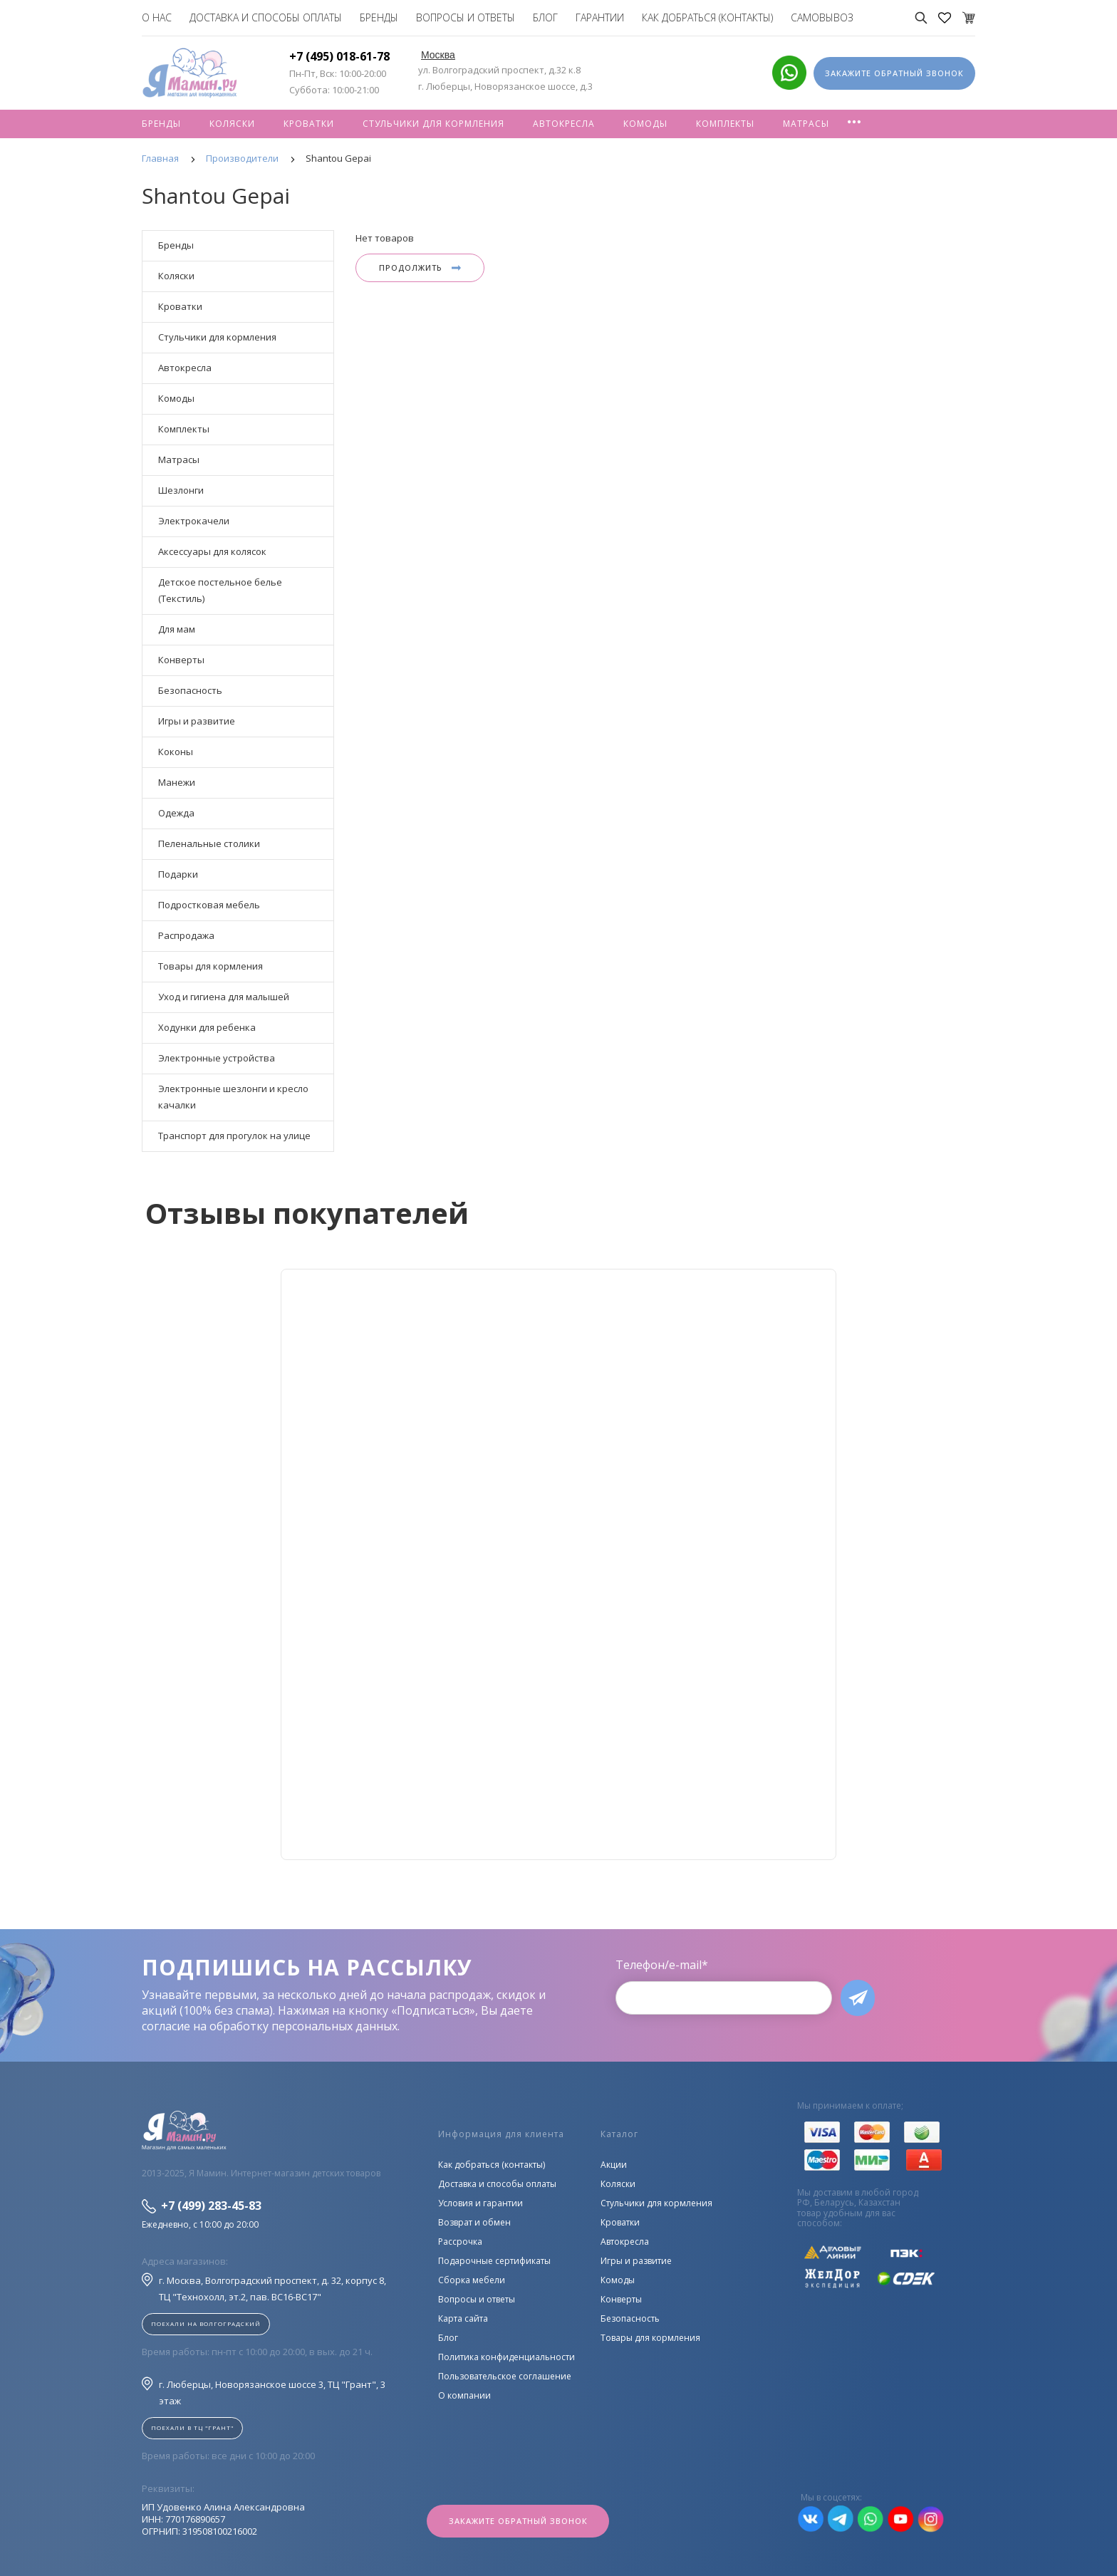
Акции (614, 2165)
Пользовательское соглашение (504, 2376)
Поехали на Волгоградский (206, 2323)
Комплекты (725, 124)
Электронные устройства (216, 1057)
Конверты (181, 659)
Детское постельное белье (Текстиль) (220, 590)
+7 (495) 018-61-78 (339, 56)
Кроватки (309, 124)
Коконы (175, 751)
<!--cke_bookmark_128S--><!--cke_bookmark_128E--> (558, 1564)
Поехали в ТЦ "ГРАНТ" (192, 2427)
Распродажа (186, 935)
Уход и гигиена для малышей (223, 996)
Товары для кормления (210, 966)
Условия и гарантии (480, 2203)
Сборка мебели (471, 2280)
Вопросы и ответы (465, 17)
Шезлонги (181, 490)
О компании (464, 2395)
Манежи (176, 782)
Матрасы (806, 124)
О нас (157, 17)
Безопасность (190, 690)
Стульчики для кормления (433, 124)
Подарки (178, 874)
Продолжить (420, 267)
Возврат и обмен (474, 2222)
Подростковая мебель (209, 904)
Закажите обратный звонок (518, 2520)
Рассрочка (460, 2241)
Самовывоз (822, 17)
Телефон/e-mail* (661, 1965)
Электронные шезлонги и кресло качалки (233, 1096)
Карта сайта (463, 2318)
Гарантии (600, 17)
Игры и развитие (196, 721)
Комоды (645, 124)
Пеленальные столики (209, 843)
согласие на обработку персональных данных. (271, 2026)
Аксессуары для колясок (212, 551)
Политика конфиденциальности (506, 2357)
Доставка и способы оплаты (265, 17)
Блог (545, 17)
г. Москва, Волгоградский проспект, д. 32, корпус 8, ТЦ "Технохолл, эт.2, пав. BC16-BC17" (264, 2288)
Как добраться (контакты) (707, 17)
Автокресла (564, 124)
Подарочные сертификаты (494, 2261)
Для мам (176, 629)
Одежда (176, 812)
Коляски (232, 124)
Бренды (379, 17)
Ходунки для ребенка (207, 1027)
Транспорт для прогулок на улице (234, 1135)
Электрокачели (193, 520)
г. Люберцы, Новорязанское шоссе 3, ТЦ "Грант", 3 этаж (263, 2392)
